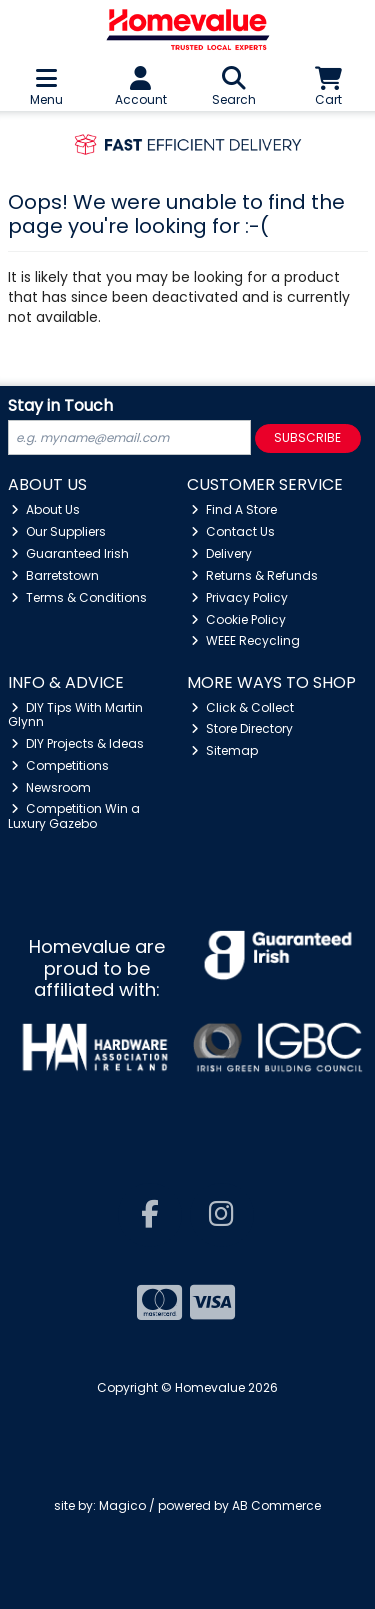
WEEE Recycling (245, 640)
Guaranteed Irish (70, 553)
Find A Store (234, 509)
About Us (45, 509)
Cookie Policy (238, 619)
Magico (122, 1505)
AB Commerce (276, 1505)
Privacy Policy (239, 597)
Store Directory (242, 728)
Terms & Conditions (79, 597)
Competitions (60, 765)
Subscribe (307, 437)
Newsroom (51, 787)
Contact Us (233, 531)
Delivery (221, 553)
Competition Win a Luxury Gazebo (74, 815)
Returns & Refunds (254, 575)
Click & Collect (242, 707)
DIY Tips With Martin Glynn (76, 714)
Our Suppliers (58, 531)
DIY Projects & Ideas (77, 743)
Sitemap (224, 750)
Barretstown (55, 575)
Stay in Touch (60, 406)
